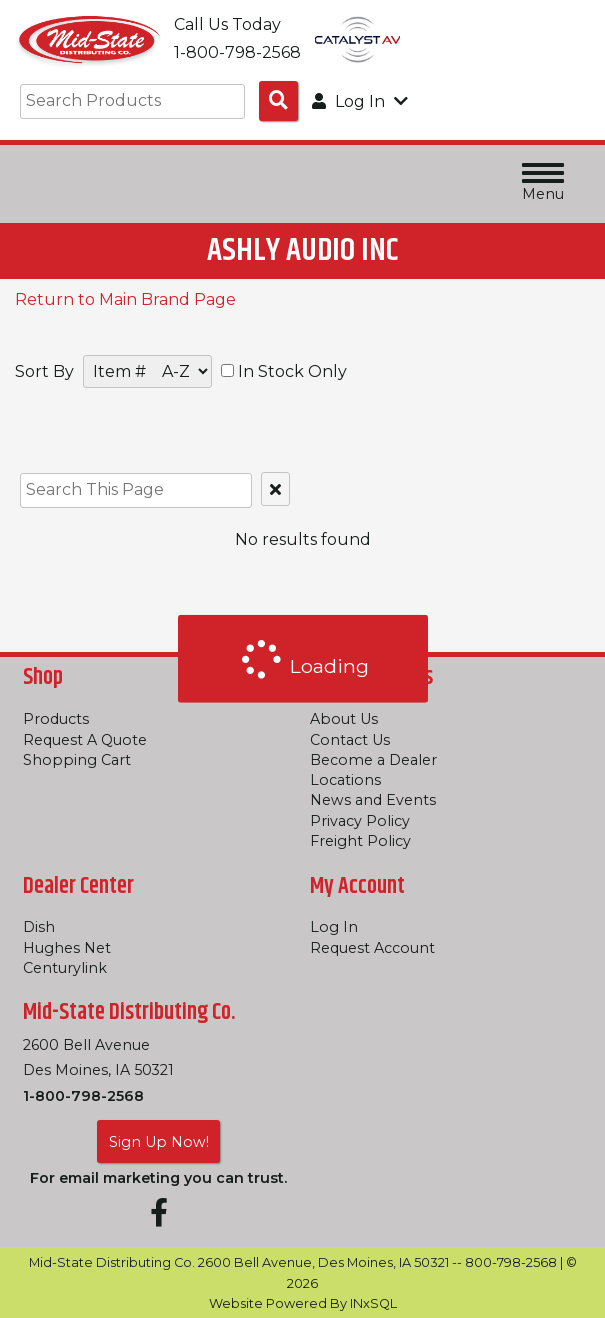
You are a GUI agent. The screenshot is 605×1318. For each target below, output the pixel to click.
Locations (345, 780)
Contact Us (350, 740)
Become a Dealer (373, 760)
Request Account (372, 948)
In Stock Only (284, 371)
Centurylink (65, 968)
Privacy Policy (360, 821)
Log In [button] (360, 101)
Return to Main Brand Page (125, 299)
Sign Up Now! (159, 1142)
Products (56, 719)
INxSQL (373, 1303)
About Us (344, 719)
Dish (39, 927)
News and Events (373, 800)
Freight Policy (360, 841)
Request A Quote (85, 740)
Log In (334, 927)
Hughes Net (67, 948)
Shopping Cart (77, 760)
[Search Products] (278, 101)
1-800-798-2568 (83, 1096)
